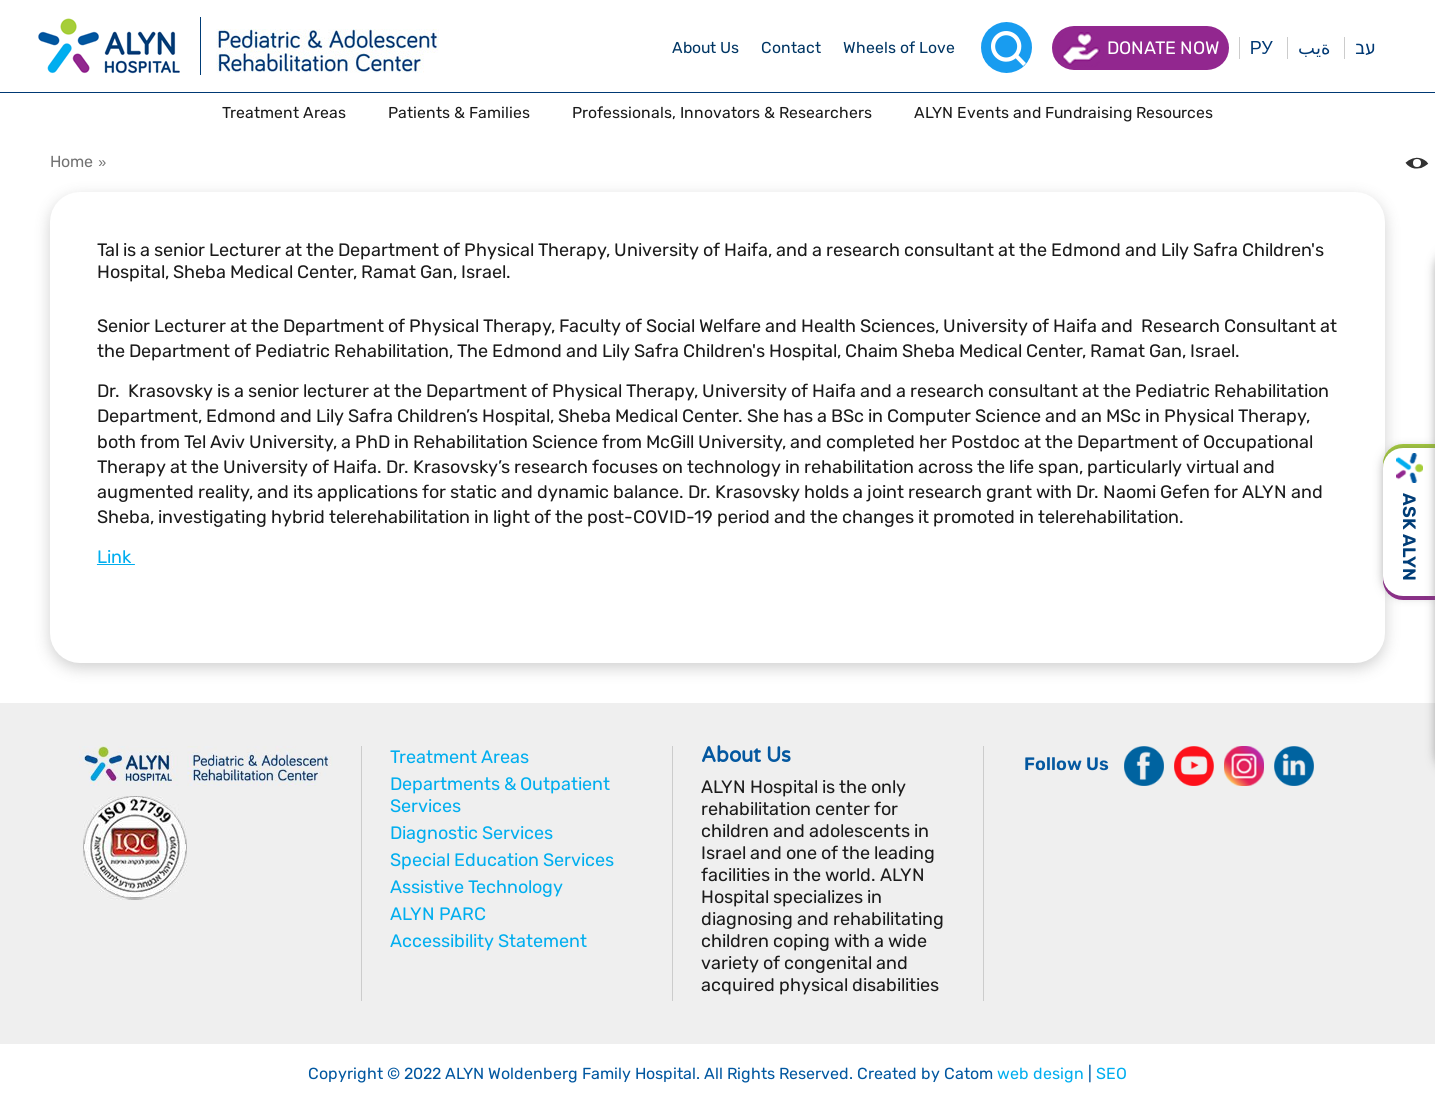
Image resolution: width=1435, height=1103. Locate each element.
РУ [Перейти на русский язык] (1261, 48)
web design (1040, 1073)
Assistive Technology (476, 887)
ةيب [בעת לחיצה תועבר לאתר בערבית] (1314, 48)
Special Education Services (502, 860)
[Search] (1006, 47)
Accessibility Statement (488, 941)
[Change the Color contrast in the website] (1417, 163)
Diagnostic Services (471, 833)
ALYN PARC (438, 914)
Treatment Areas (459, 757)
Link (116, 557)
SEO (1111, 1073)
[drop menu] (705, 47)
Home (71, 161)
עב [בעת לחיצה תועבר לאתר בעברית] (1365, 48)
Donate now (1163, 48)
